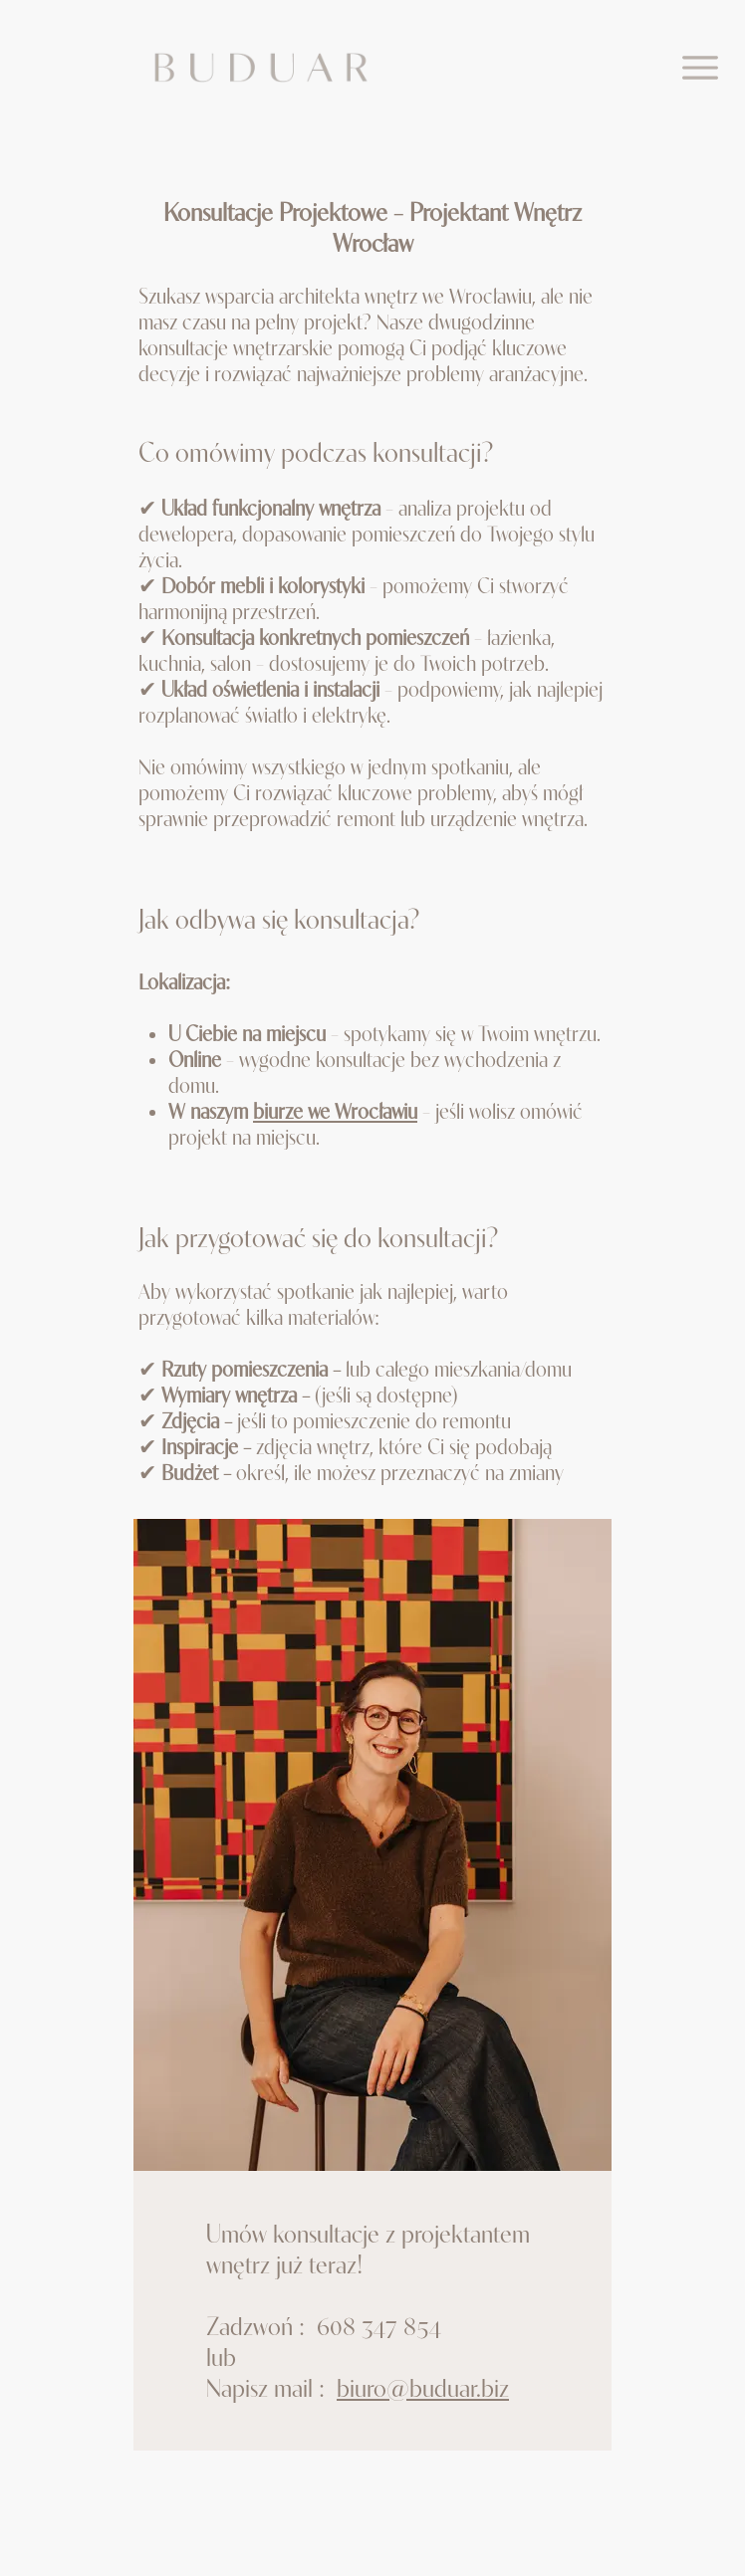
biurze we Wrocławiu (335, 1111)
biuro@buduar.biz (423, 2388)
